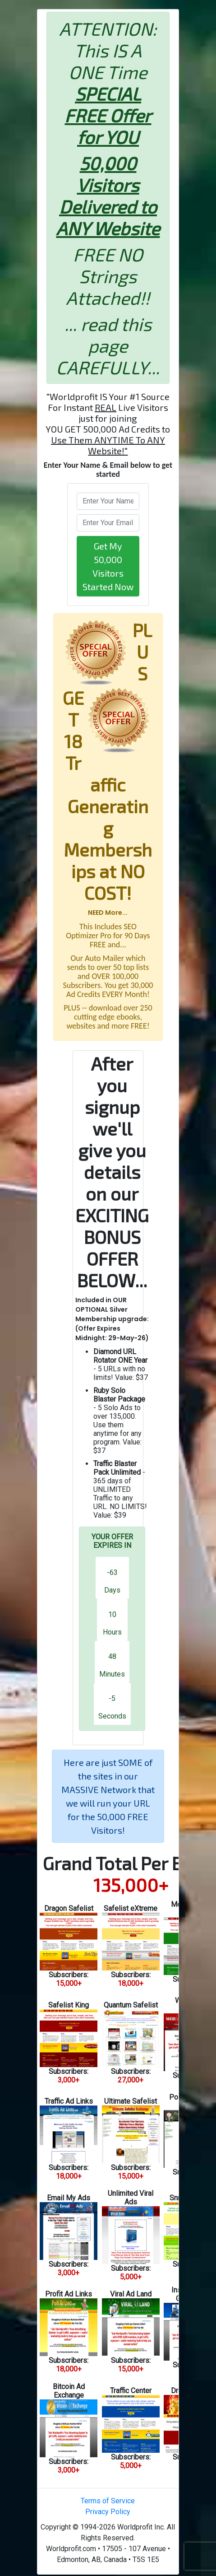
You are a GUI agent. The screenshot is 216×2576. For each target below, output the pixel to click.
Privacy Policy (107, 2511)
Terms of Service (108, 2501)
